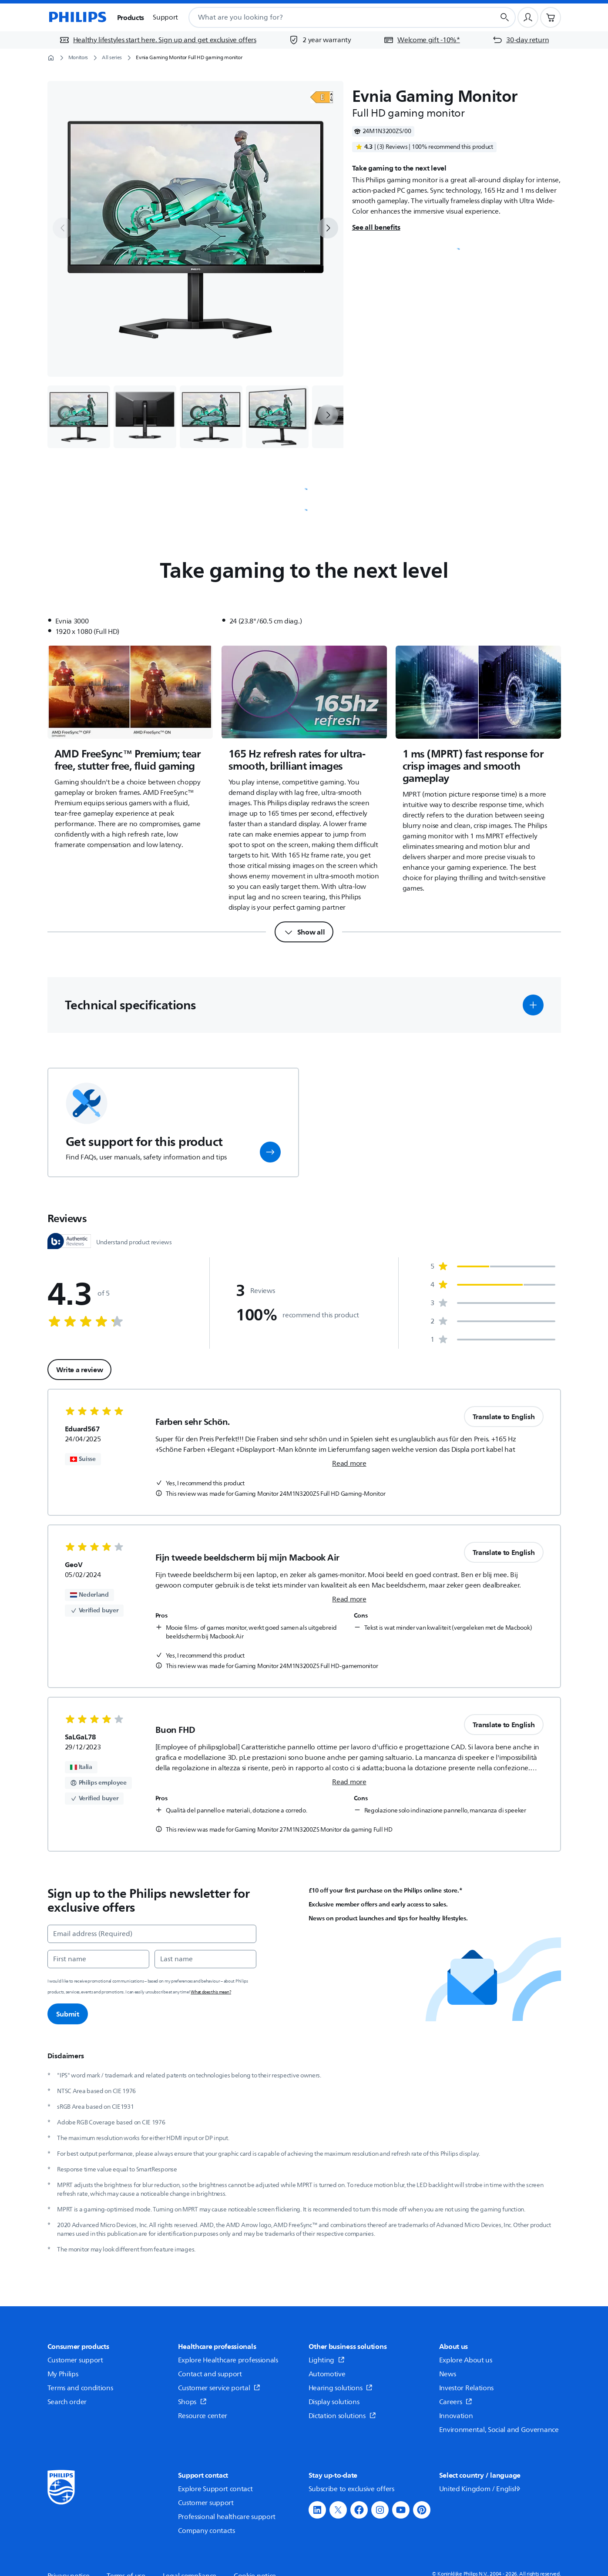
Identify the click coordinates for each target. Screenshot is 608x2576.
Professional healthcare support (227, 2516)
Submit (67, 2014)
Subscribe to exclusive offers (351, 2489)
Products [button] (130, 17)
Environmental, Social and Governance (499, 2429)
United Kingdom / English (480, 2489)
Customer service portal (219, 2388)
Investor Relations (466, 2388)
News (447, 2374)
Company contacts (206, 2530)
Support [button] (165, 17)
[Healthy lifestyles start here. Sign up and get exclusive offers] (157, 40)
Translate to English (504, 1416)
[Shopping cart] (550, 17)
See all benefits (376, 227)
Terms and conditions (80, 2388)
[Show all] (304, 931)
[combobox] (331, 17)
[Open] (321, 97)
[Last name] (205, 1959)
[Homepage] (77, 17)
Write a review (79, 1369)
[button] (533, 1005)
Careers (456, 2402)
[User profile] (527, 17)
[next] (327, 228)
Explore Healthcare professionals (228, 2360)
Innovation (456, 2416)
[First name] (98, 1959)
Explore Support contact (215, 2489)
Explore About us (465, 2360)
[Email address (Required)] (152, 1934)
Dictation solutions (342, 2416)
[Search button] (505, 17)
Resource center (203, 2416)
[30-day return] (520, 40)
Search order (67, 2402)
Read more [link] (349, 1463)
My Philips (62, 2374)
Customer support (75, 2360)
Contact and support (210, 2374)
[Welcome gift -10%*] (421, 40)
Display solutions (334, 2402)
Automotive (327, 2374)
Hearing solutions (341, 2388)
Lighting (327, 2360)
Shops (192, 2402)
